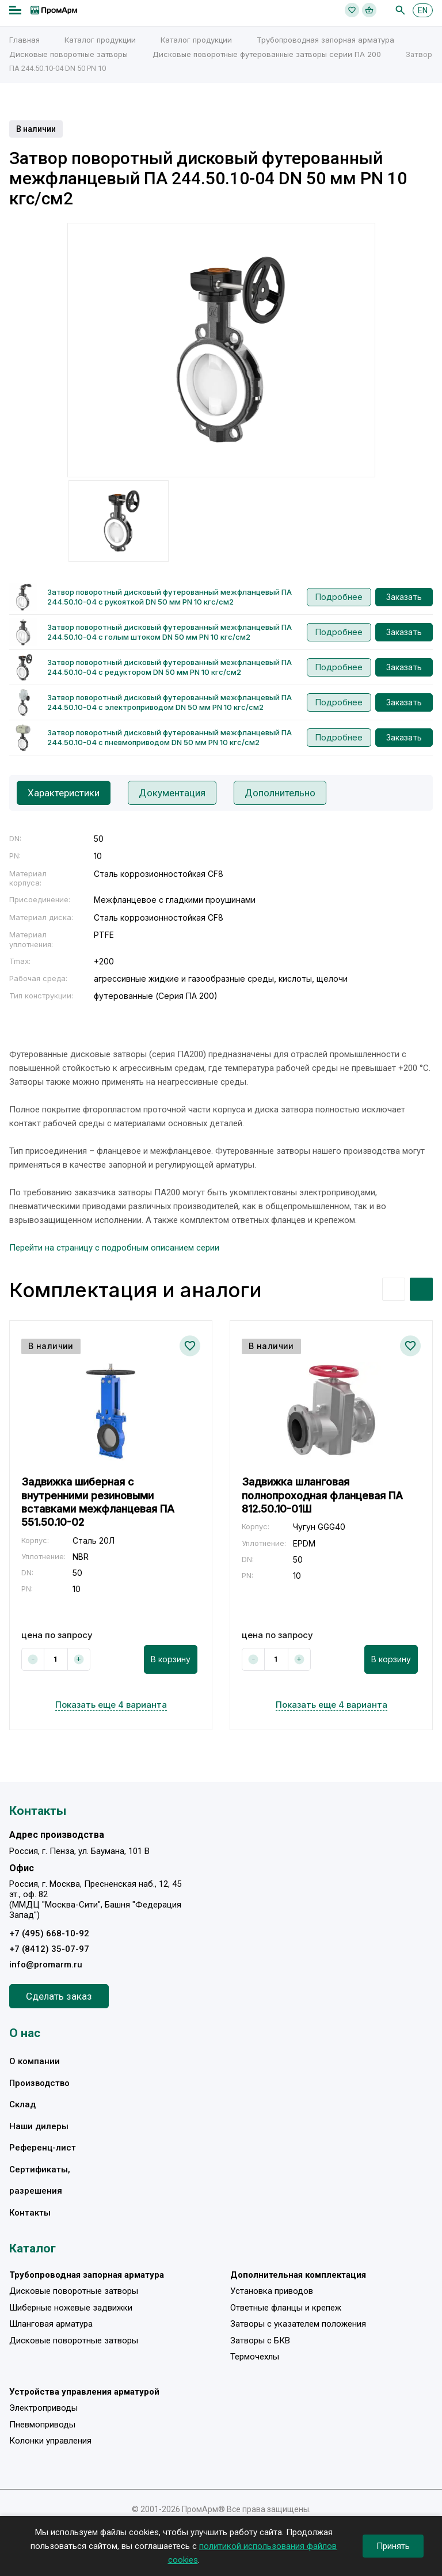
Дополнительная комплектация (298, 2275)
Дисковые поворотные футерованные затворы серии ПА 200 (267, 54)
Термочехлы (254, 2356)
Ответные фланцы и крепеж (285, 2308)
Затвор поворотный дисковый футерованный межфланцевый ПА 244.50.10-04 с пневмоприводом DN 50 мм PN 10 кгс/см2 (169, 737)
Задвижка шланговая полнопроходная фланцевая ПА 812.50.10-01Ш (322, 1495)
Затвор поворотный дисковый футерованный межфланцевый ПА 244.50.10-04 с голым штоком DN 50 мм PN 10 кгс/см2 (169, 631)
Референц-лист (42, 2147)
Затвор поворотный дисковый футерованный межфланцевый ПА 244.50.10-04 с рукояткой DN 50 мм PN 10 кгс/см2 (169, 596)
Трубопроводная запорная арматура (325, 39)
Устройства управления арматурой (84, 2392)
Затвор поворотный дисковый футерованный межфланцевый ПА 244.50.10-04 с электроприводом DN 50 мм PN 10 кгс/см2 (169, 702)
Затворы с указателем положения (298, 2324)
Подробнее (339, 597)
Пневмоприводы (42, 2424)
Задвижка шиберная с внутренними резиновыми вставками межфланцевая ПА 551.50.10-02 (97, 1502)
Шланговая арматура (51, 2324)
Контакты (30, 2213)
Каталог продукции (100, 39)
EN (423, 10)
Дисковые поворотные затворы (68, 54)
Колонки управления (50, 2441)
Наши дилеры (38, 2126)
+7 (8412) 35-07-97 (49, 1949)
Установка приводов (271, 2291)
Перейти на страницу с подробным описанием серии (114, 1248)
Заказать (404, 597)
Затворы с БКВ (260, 2340)
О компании (34, 2061)
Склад (22, 2104)
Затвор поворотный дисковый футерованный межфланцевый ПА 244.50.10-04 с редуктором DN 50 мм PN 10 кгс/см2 (169, 667)
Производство (39, 2083)
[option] (221, 350)
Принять (393, 2546)
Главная (24, 39)
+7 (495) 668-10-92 (49, 1933)
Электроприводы (43, 2408)
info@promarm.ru (45, 1964)
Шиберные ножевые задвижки (70, 2308)
